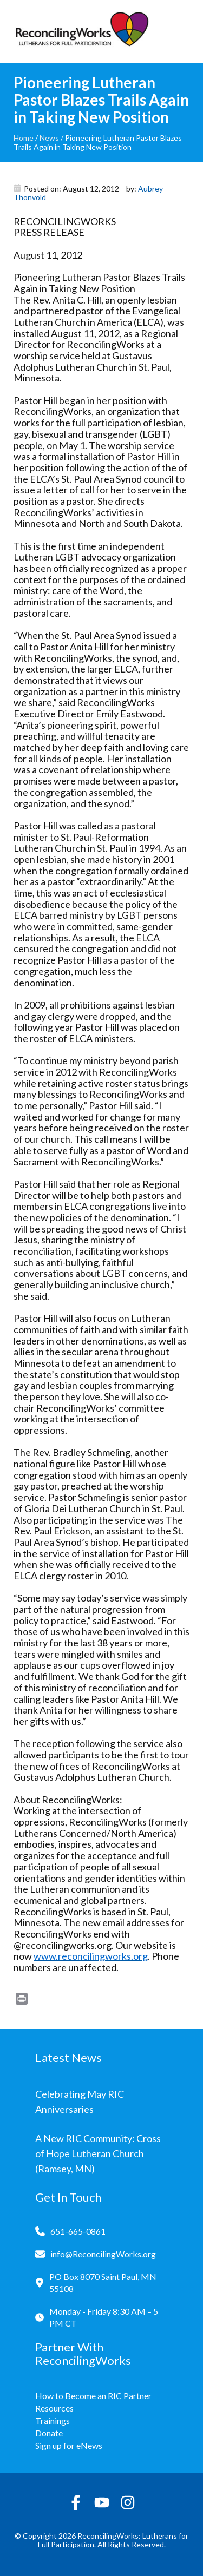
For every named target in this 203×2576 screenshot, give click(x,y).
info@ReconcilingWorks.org (103, 2254)
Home (24, 137)
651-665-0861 (78, 2231)
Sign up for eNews (68, 2445)
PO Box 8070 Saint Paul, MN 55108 (102, 2282)
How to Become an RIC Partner (93, 2395)
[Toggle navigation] (181, 31)
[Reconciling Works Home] (81, 31)
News (49, 137)
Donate (49, 2433)
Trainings (52, 2420)
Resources (54, 2408)
